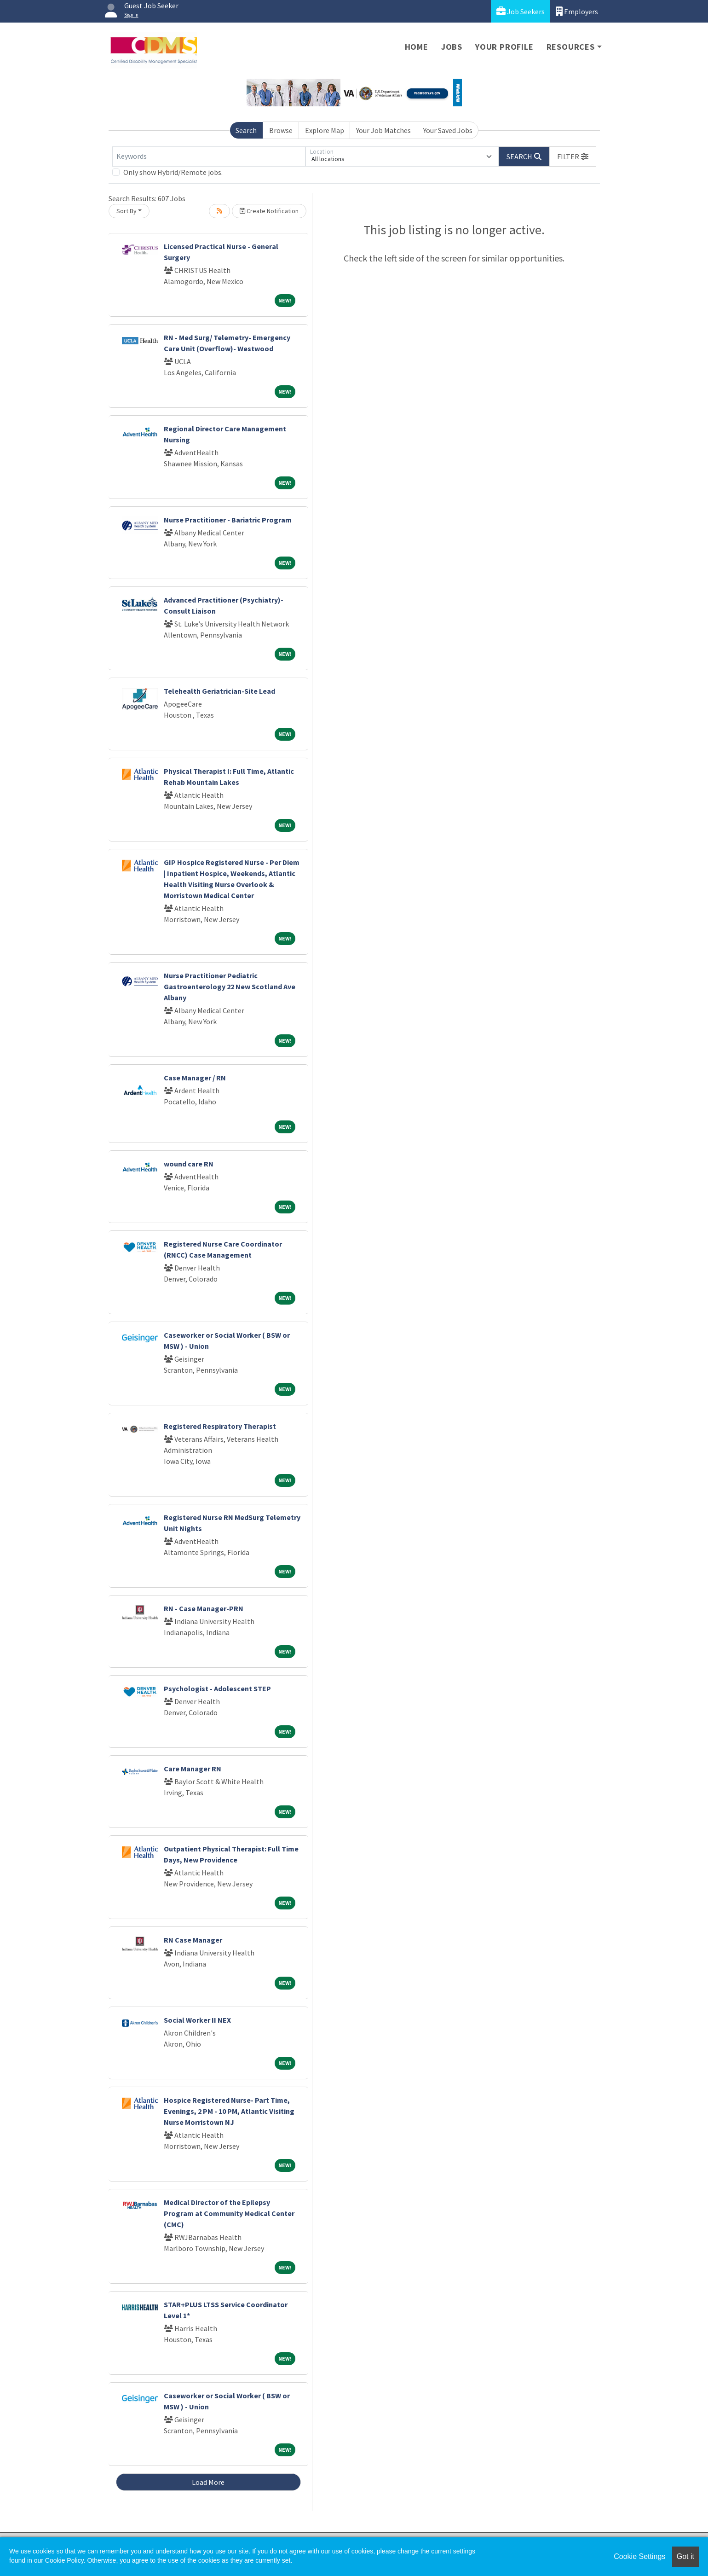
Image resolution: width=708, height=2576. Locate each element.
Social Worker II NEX (197, 2020)
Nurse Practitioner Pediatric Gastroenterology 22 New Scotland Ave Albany (229, 986)
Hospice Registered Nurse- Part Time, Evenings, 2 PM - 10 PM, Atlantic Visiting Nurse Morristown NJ (229, 2111)
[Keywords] (208, 156)
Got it (685, 2556)
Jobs (451, 46)
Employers (577, 11)
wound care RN (188, 1163)
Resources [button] (571, 46)
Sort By (126, 211)
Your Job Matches (383, 130)
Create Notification (269, 211)
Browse (281, 130)
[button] (572, 156)
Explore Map (324, 130)
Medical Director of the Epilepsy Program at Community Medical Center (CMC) (229, 2213)
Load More (208, 2482)
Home (416, 46)
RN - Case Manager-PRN (203, 1608)
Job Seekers (520, 11)
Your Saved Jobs (447, 130)
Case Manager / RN (195, 1077)
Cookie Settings (639, 2556)
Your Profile (504, 46)
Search (246, 130)
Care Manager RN (192, 1768)
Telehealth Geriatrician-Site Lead (219, 691)
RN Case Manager (193, 1939)
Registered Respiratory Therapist (220, 1426)
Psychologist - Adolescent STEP (217, 1688)
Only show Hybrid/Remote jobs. (173, 172)
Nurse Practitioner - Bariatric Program (228, 519)
